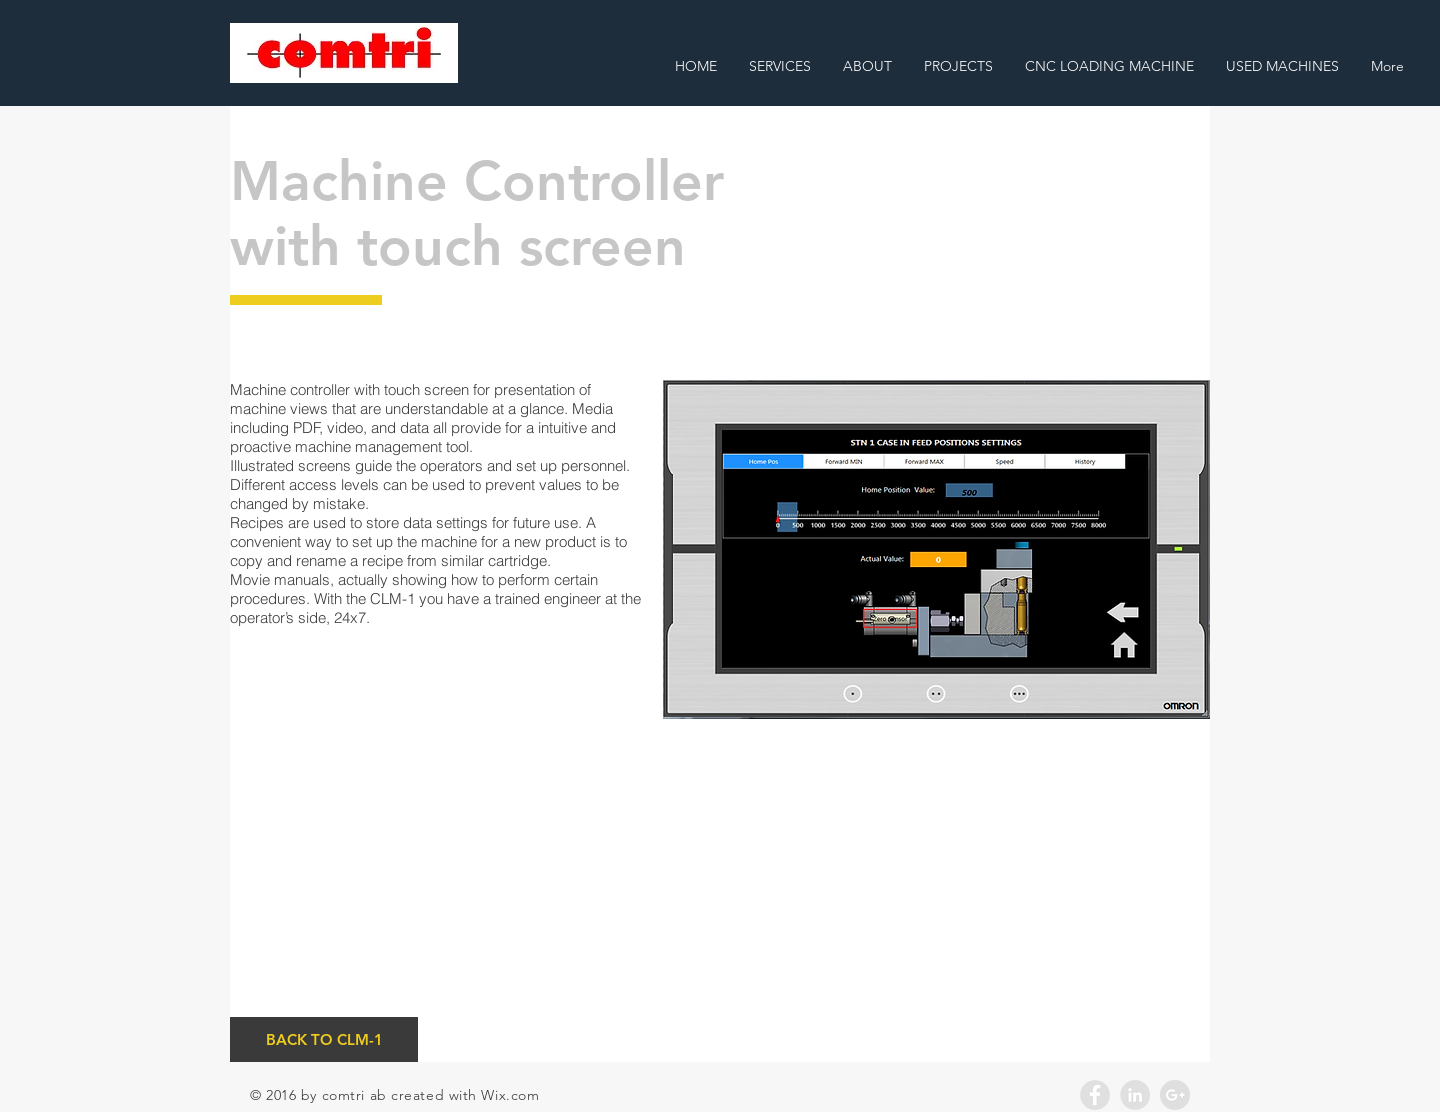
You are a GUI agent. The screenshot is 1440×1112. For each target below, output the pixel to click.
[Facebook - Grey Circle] (1095, 1095)
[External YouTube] (936, 903)
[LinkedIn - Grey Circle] (1135, 1095)
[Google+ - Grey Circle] (1175, 1095)
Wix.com (510, 1095)
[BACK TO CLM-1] (324, 1039)
